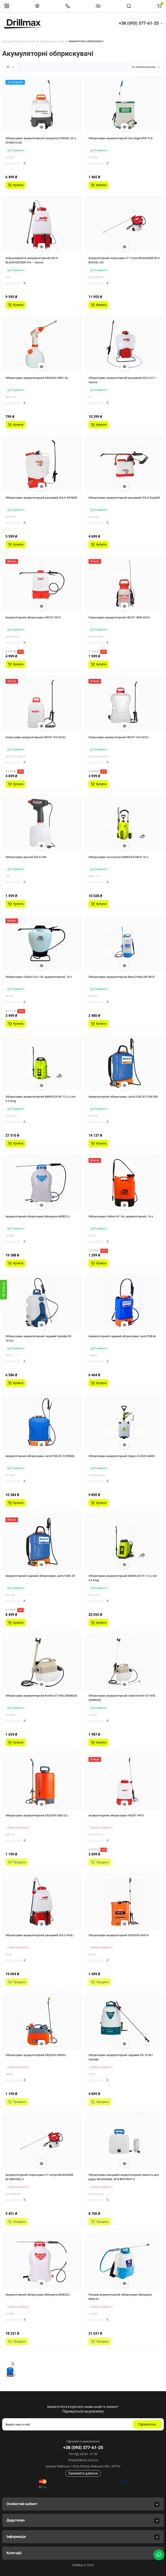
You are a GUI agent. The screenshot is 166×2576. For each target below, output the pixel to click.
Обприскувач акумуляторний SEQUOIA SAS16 (118, 1935)
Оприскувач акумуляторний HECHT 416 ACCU (118, 737)
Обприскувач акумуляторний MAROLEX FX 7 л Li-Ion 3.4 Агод (122, 1578)
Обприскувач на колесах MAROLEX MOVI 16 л (118, 857)
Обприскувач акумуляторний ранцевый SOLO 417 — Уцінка (122, 380)
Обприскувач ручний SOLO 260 (25, 857)
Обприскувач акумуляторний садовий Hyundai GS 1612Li (38, 1338)
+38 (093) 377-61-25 (139, 23)
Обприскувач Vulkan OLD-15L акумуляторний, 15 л (38, 976)
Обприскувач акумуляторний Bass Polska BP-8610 (121, 976)
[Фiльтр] (3, 1289)
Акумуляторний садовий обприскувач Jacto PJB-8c (122, 1336)
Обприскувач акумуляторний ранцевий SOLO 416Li (39, 1935)
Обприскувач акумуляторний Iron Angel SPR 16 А (120, 138)
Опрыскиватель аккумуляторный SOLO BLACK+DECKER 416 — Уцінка (31, 260)
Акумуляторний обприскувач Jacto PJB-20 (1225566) (39, 1456)
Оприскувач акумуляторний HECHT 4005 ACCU (119, 617)
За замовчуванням (145, 67)
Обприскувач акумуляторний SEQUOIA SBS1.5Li (36, 377)
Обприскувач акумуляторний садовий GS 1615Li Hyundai (120, 2057)
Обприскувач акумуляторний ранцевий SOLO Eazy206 (124, 497)
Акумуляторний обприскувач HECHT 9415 (33, 617)
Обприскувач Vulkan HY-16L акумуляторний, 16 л (120, 1216)
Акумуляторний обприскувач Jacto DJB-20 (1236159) (123, 1096)
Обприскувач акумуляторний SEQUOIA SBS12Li (36, 1815)
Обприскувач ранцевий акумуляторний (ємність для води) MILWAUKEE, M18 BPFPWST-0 (123, 2177)
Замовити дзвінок (83, 2473)
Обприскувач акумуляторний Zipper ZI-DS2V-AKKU (121, 1456)
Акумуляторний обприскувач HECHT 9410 (116, 1815)
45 (10, 67)
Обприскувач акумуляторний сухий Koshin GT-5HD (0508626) (121, 1698)
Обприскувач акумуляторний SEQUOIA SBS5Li (35, 2055)
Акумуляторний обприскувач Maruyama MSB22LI (37, 2294)
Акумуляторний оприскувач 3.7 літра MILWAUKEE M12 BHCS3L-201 (124, 260)
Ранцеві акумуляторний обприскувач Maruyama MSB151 (120, 2297)
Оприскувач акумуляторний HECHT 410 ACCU (35, 737)
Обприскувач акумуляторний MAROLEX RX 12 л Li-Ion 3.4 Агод (40, 1099)
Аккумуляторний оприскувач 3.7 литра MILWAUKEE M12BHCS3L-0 (39, 2177)
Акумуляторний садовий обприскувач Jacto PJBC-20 (40, 1575)
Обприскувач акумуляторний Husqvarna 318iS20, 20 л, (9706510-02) (40, 140)
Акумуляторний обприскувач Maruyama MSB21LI (37, 1216)
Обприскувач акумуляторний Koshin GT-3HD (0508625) (41, 1695)
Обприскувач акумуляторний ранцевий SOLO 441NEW (41, 497)
